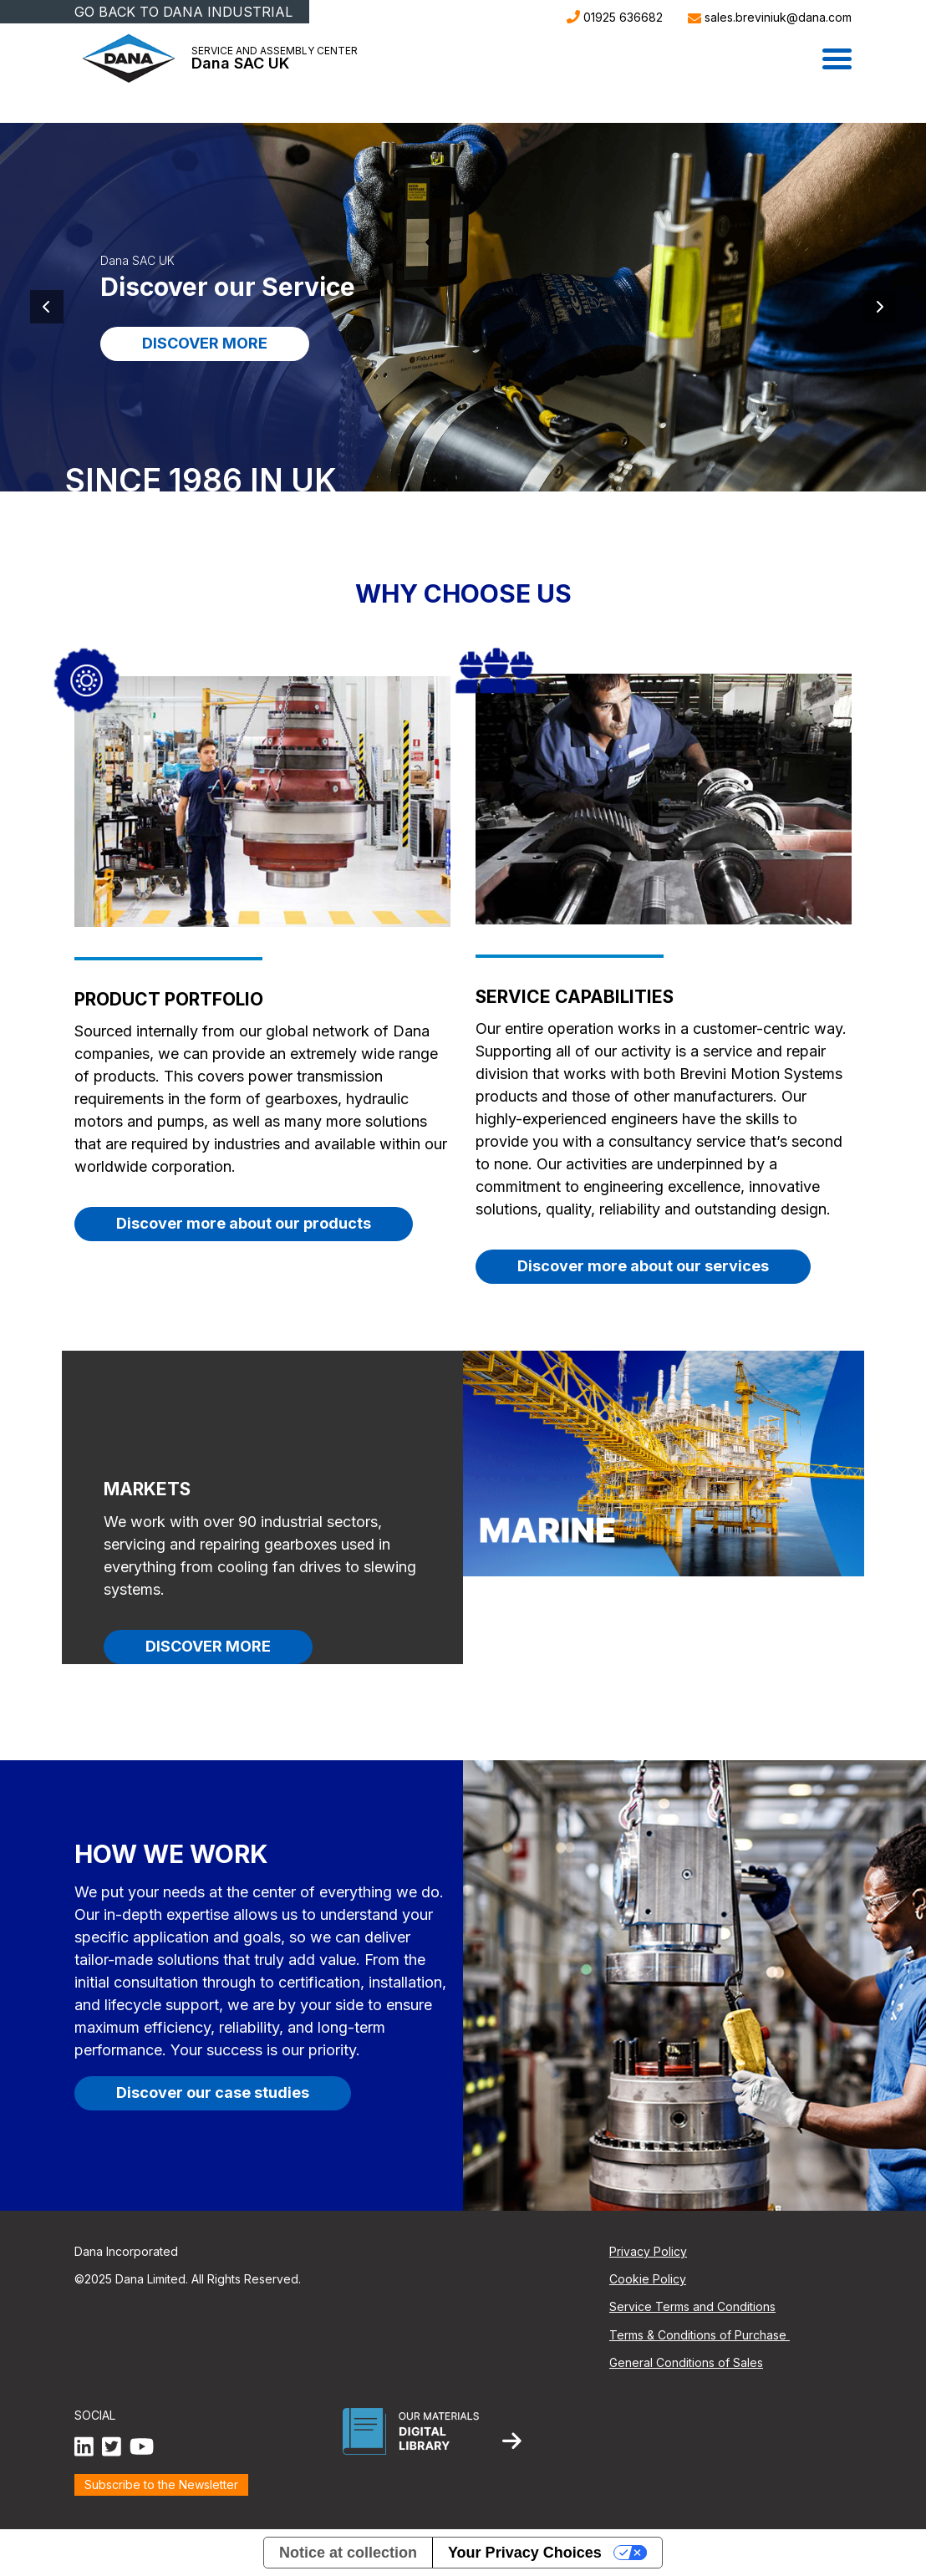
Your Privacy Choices (525, 2552)
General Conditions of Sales (686, 2362)
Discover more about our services (643, 1266)
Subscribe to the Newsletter (161, 2484)
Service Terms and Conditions (692, 2306)
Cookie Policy (647, 2279)
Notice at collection (348, 2552)
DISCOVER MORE (204, 343)
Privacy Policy (648, 2251)
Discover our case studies (212, 2092)
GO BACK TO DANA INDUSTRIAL (183, 11)
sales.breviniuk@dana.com (770, 17)
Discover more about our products (243, 1223)
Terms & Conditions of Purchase (699, 2335)
